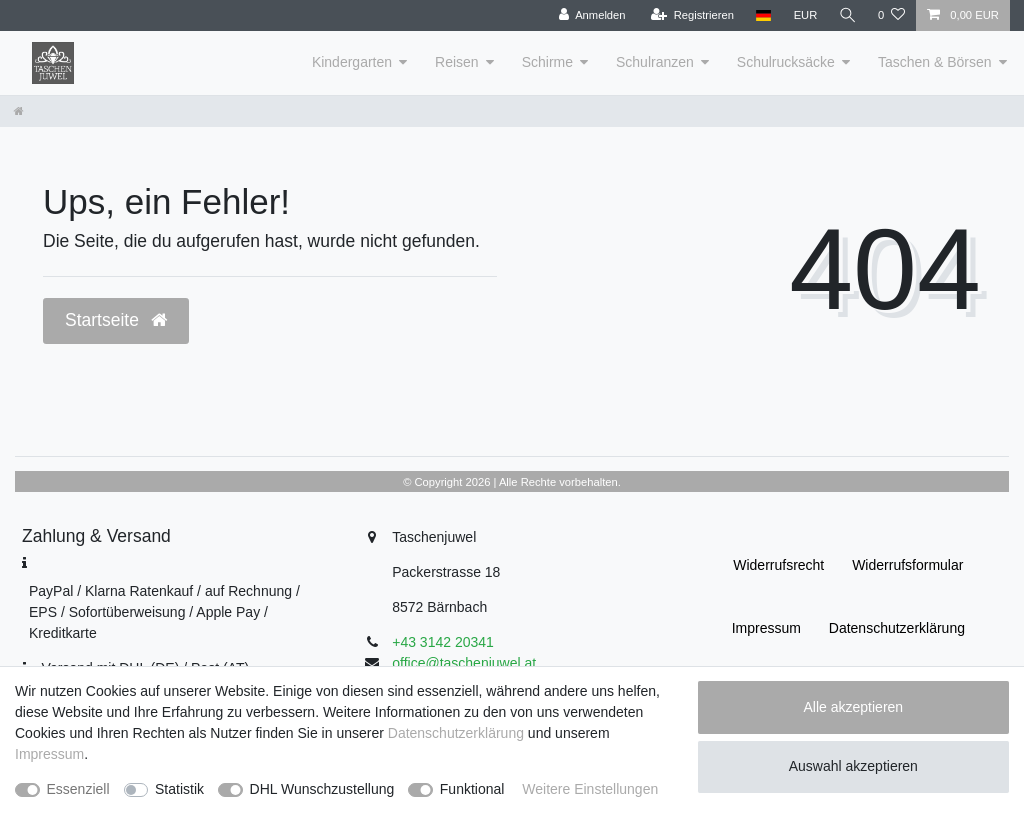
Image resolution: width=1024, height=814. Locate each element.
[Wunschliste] (891, 15)
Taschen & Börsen (935, 62)
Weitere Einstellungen (590, 789)
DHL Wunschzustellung (322, 789)
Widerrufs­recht (778, 565)
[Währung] (804, 15)
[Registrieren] (690, 15)
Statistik (179, 789)
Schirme (547, 62)
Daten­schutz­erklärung (897, 628)
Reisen (457, 62)
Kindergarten (352, 62)
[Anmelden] (590, 15)
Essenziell (78, 789)
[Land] (761, 15)
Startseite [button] (116, 320)
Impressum (766, 628)
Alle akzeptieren (854, 707)
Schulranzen (655, 62)
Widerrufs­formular (907, 565)
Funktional (472, 789)
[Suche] (847, 15)
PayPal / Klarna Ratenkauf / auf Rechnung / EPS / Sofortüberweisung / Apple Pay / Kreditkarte (164, 612)
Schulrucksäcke (786, 62)
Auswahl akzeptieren (853, 766)
